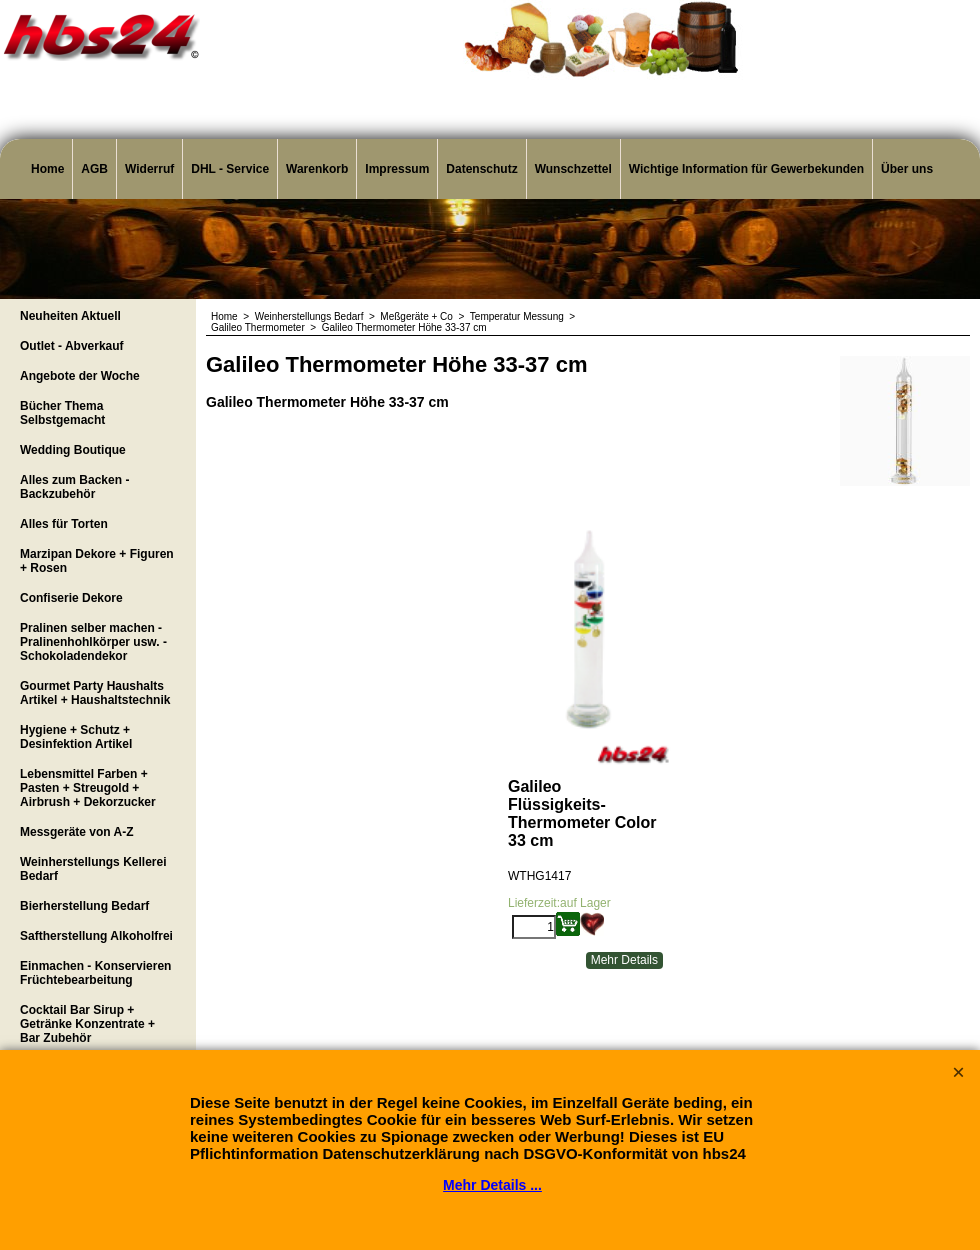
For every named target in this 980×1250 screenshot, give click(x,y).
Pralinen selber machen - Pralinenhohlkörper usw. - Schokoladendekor (93, 642)
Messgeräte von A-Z (77, 832)
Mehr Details (624, 960)
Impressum (397, 169)
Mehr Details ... (492, 1185)
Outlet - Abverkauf (72, 346)
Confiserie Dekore (71, 598)
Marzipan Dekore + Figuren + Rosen (97, 561)
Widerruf (149, 169)
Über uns (907, 169)
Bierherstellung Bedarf (84, 906)
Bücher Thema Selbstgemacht (62, 413)
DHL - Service (230, 169)
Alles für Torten (64, 524)
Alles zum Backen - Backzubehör (74, 487)
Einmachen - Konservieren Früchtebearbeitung (95, 973)
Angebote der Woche (80, 376)
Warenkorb (317, 169)
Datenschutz (481, 169)
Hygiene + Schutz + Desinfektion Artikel (76, 737)
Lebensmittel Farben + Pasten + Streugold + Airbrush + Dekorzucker (88, 788)
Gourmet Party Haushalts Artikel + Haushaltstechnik (95, 693)
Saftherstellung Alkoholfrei (96, 936)
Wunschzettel (573, 169)
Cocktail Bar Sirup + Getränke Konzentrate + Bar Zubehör (87, 1024)
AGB (94, 169)
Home (47, 169)
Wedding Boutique (73, 450)
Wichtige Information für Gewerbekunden (746, 169)
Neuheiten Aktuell (70, 316)
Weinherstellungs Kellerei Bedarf (93, 869)
